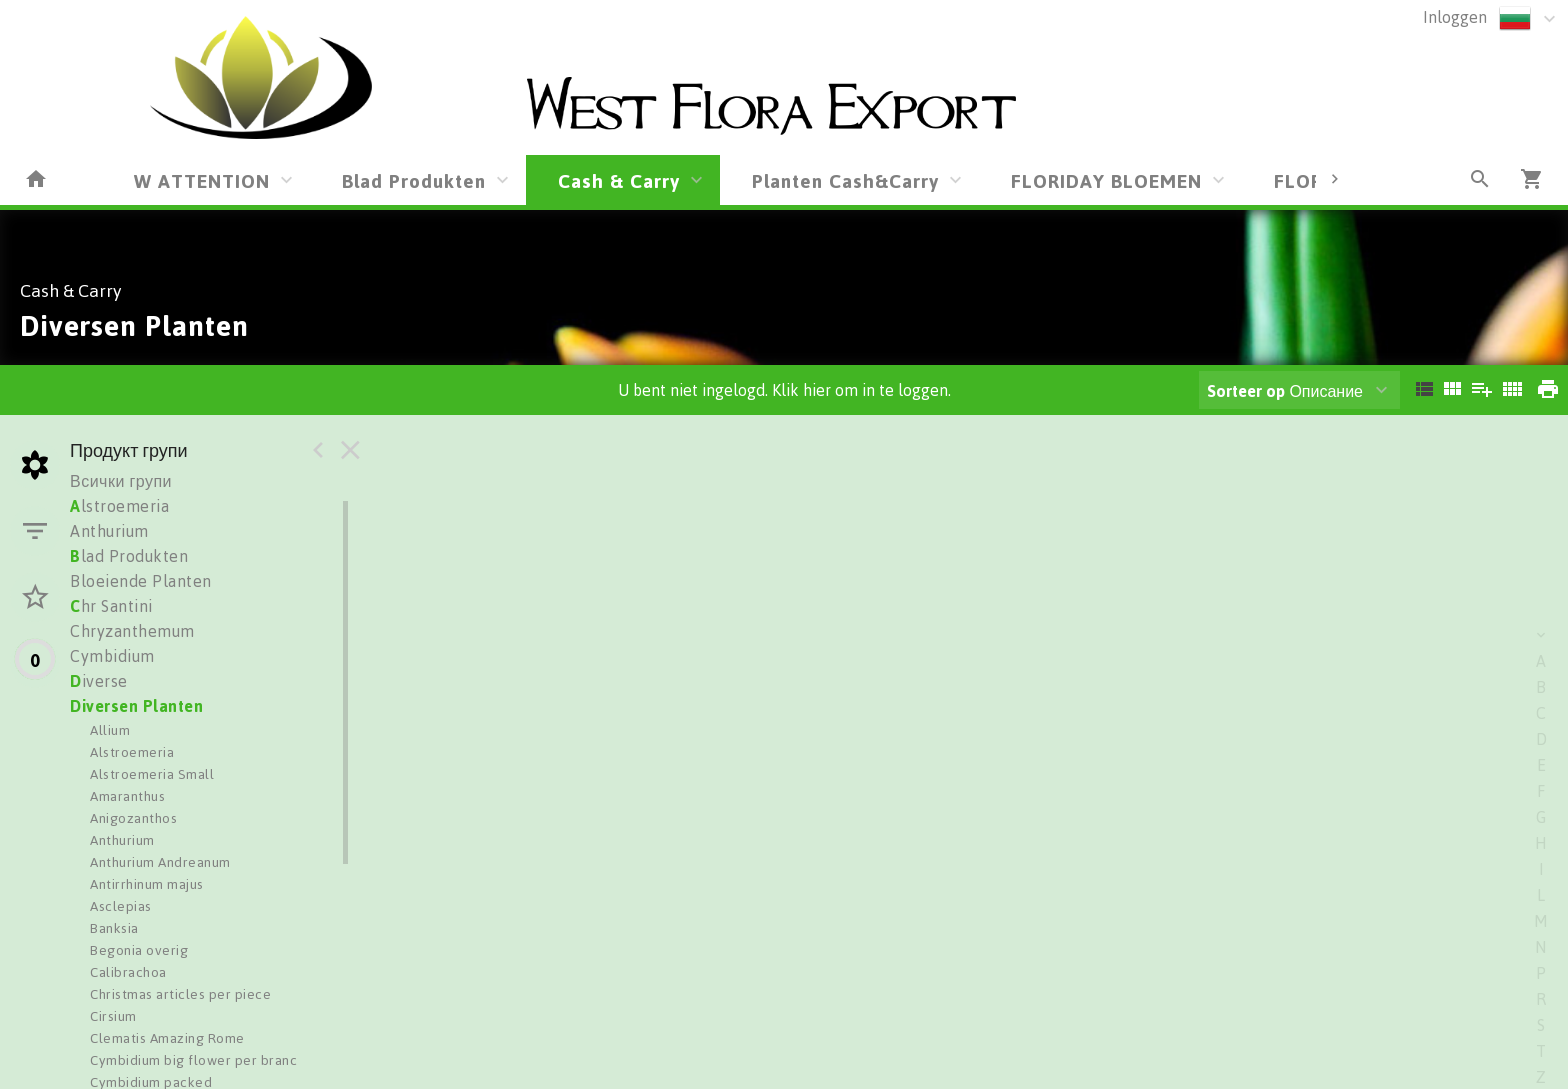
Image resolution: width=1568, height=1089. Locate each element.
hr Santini (111, 606)
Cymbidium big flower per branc (193, 1059)
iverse (99, 681)
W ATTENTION (202, 180)
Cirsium (113, 1015)
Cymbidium (112, 656)
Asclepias (121, 905)
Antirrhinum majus (147, 883)
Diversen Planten (136, 706)
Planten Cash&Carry (845, 180)
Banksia (114, 927)
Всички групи (121, 481)
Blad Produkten (414, 180)
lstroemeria (119, 506)
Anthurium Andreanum (160, 861)
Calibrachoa (128, 971)
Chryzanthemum (132, 631)
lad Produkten (129, 556)
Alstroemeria (132, 751)
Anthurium (109, 531)
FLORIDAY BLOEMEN (1106, 180)
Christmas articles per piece (180, 993)
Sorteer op (1246, 391)
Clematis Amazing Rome (167, 1037)
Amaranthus (127, 795)
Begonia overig (139, 949)
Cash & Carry (619, 180)
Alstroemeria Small (152, 773)
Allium (110, 729)
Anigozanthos (133, 817)
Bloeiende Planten (141, 581)
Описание (1285, 391)
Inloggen (1455, 17)
